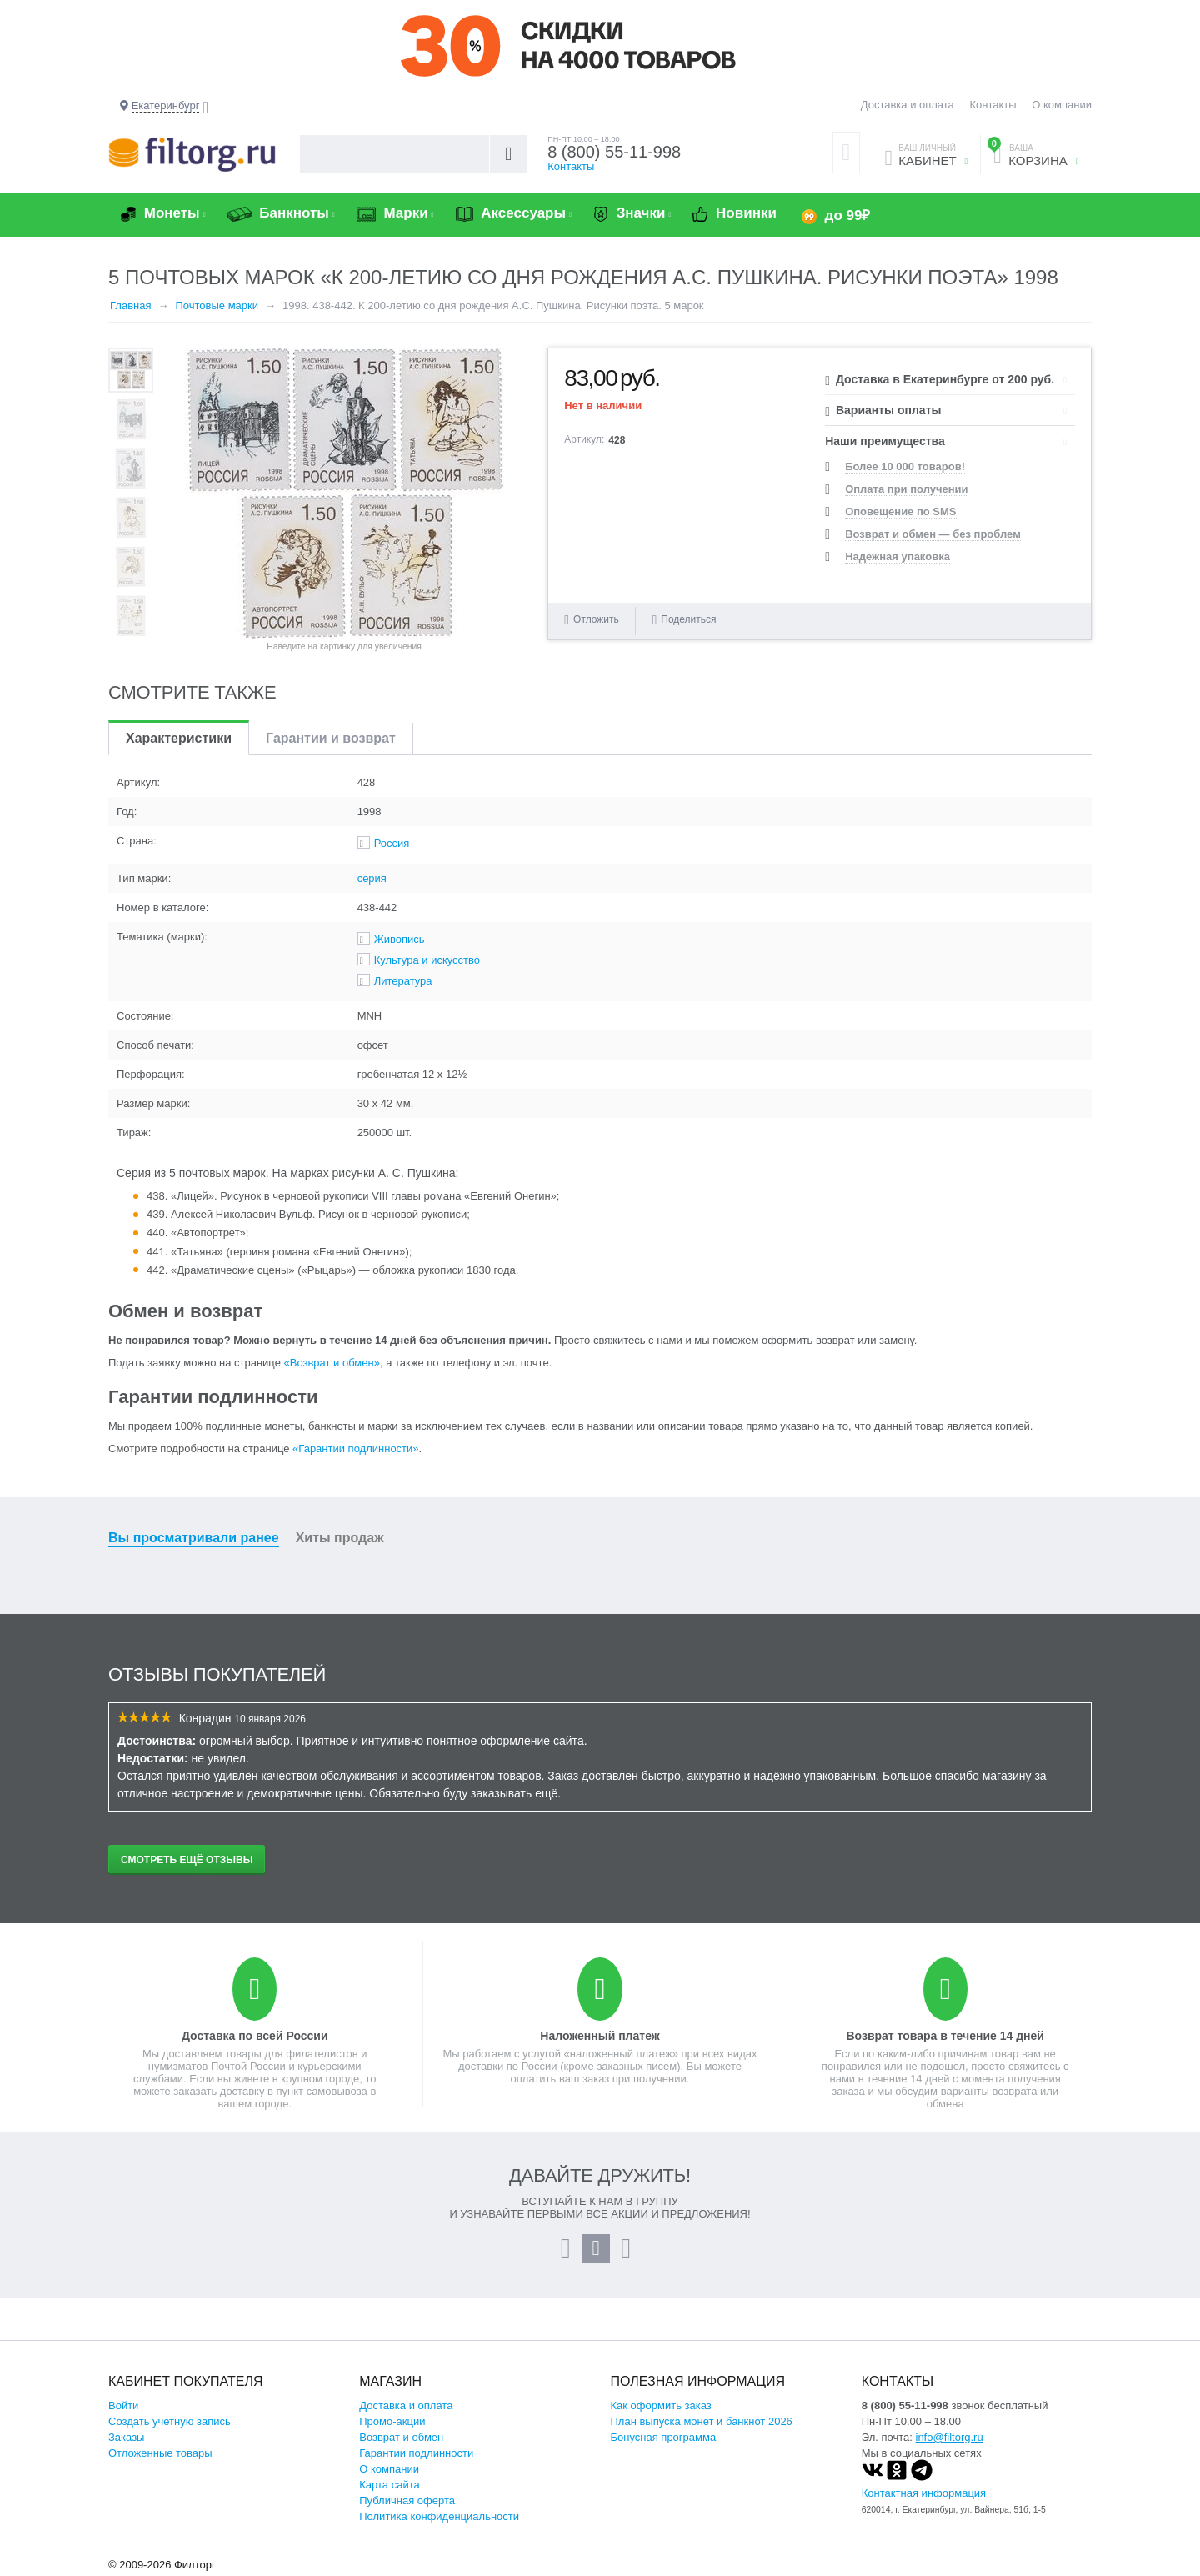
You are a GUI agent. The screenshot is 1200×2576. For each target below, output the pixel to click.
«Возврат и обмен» (332, 1362)
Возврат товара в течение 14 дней (944, 2035)
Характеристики (179, 738)
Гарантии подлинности (416, 2453)
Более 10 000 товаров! (905, 466)
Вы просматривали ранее (193, 1538)
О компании (1062, 104)
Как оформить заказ (661, 2405)
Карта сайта (389, 2484)
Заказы (126, 2437)
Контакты (992, 104)
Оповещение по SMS (900, 511)
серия (372, 878)
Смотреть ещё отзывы (186, 1860)
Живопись (399, 939)
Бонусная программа (664, 2437)
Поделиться (684, 620)
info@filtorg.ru (949, 2437)
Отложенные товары (160, 2453)
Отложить (596, 619)
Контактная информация (924, 2493)
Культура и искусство (427, 960)
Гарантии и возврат (331, 738)
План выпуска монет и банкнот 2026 (701, 2421)
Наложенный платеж (599, 2035)
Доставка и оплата (907, 104)
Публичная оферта (407, 2500)
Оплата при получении (906, 489)
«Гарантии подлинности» (355, 1448)
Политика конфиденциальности (439, 2516)
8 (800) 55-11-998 (614, 152)
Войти (123, 2405)
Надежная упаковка (897, 556)
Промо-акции (392, 2421)
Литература (403, 981)
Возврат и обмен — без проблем (933, 534)
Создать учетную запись (169, 2421)
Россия (392, 843)
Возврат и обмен (401, 2437)
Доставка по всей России (255, 2035)
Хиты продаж (340, 1538)
